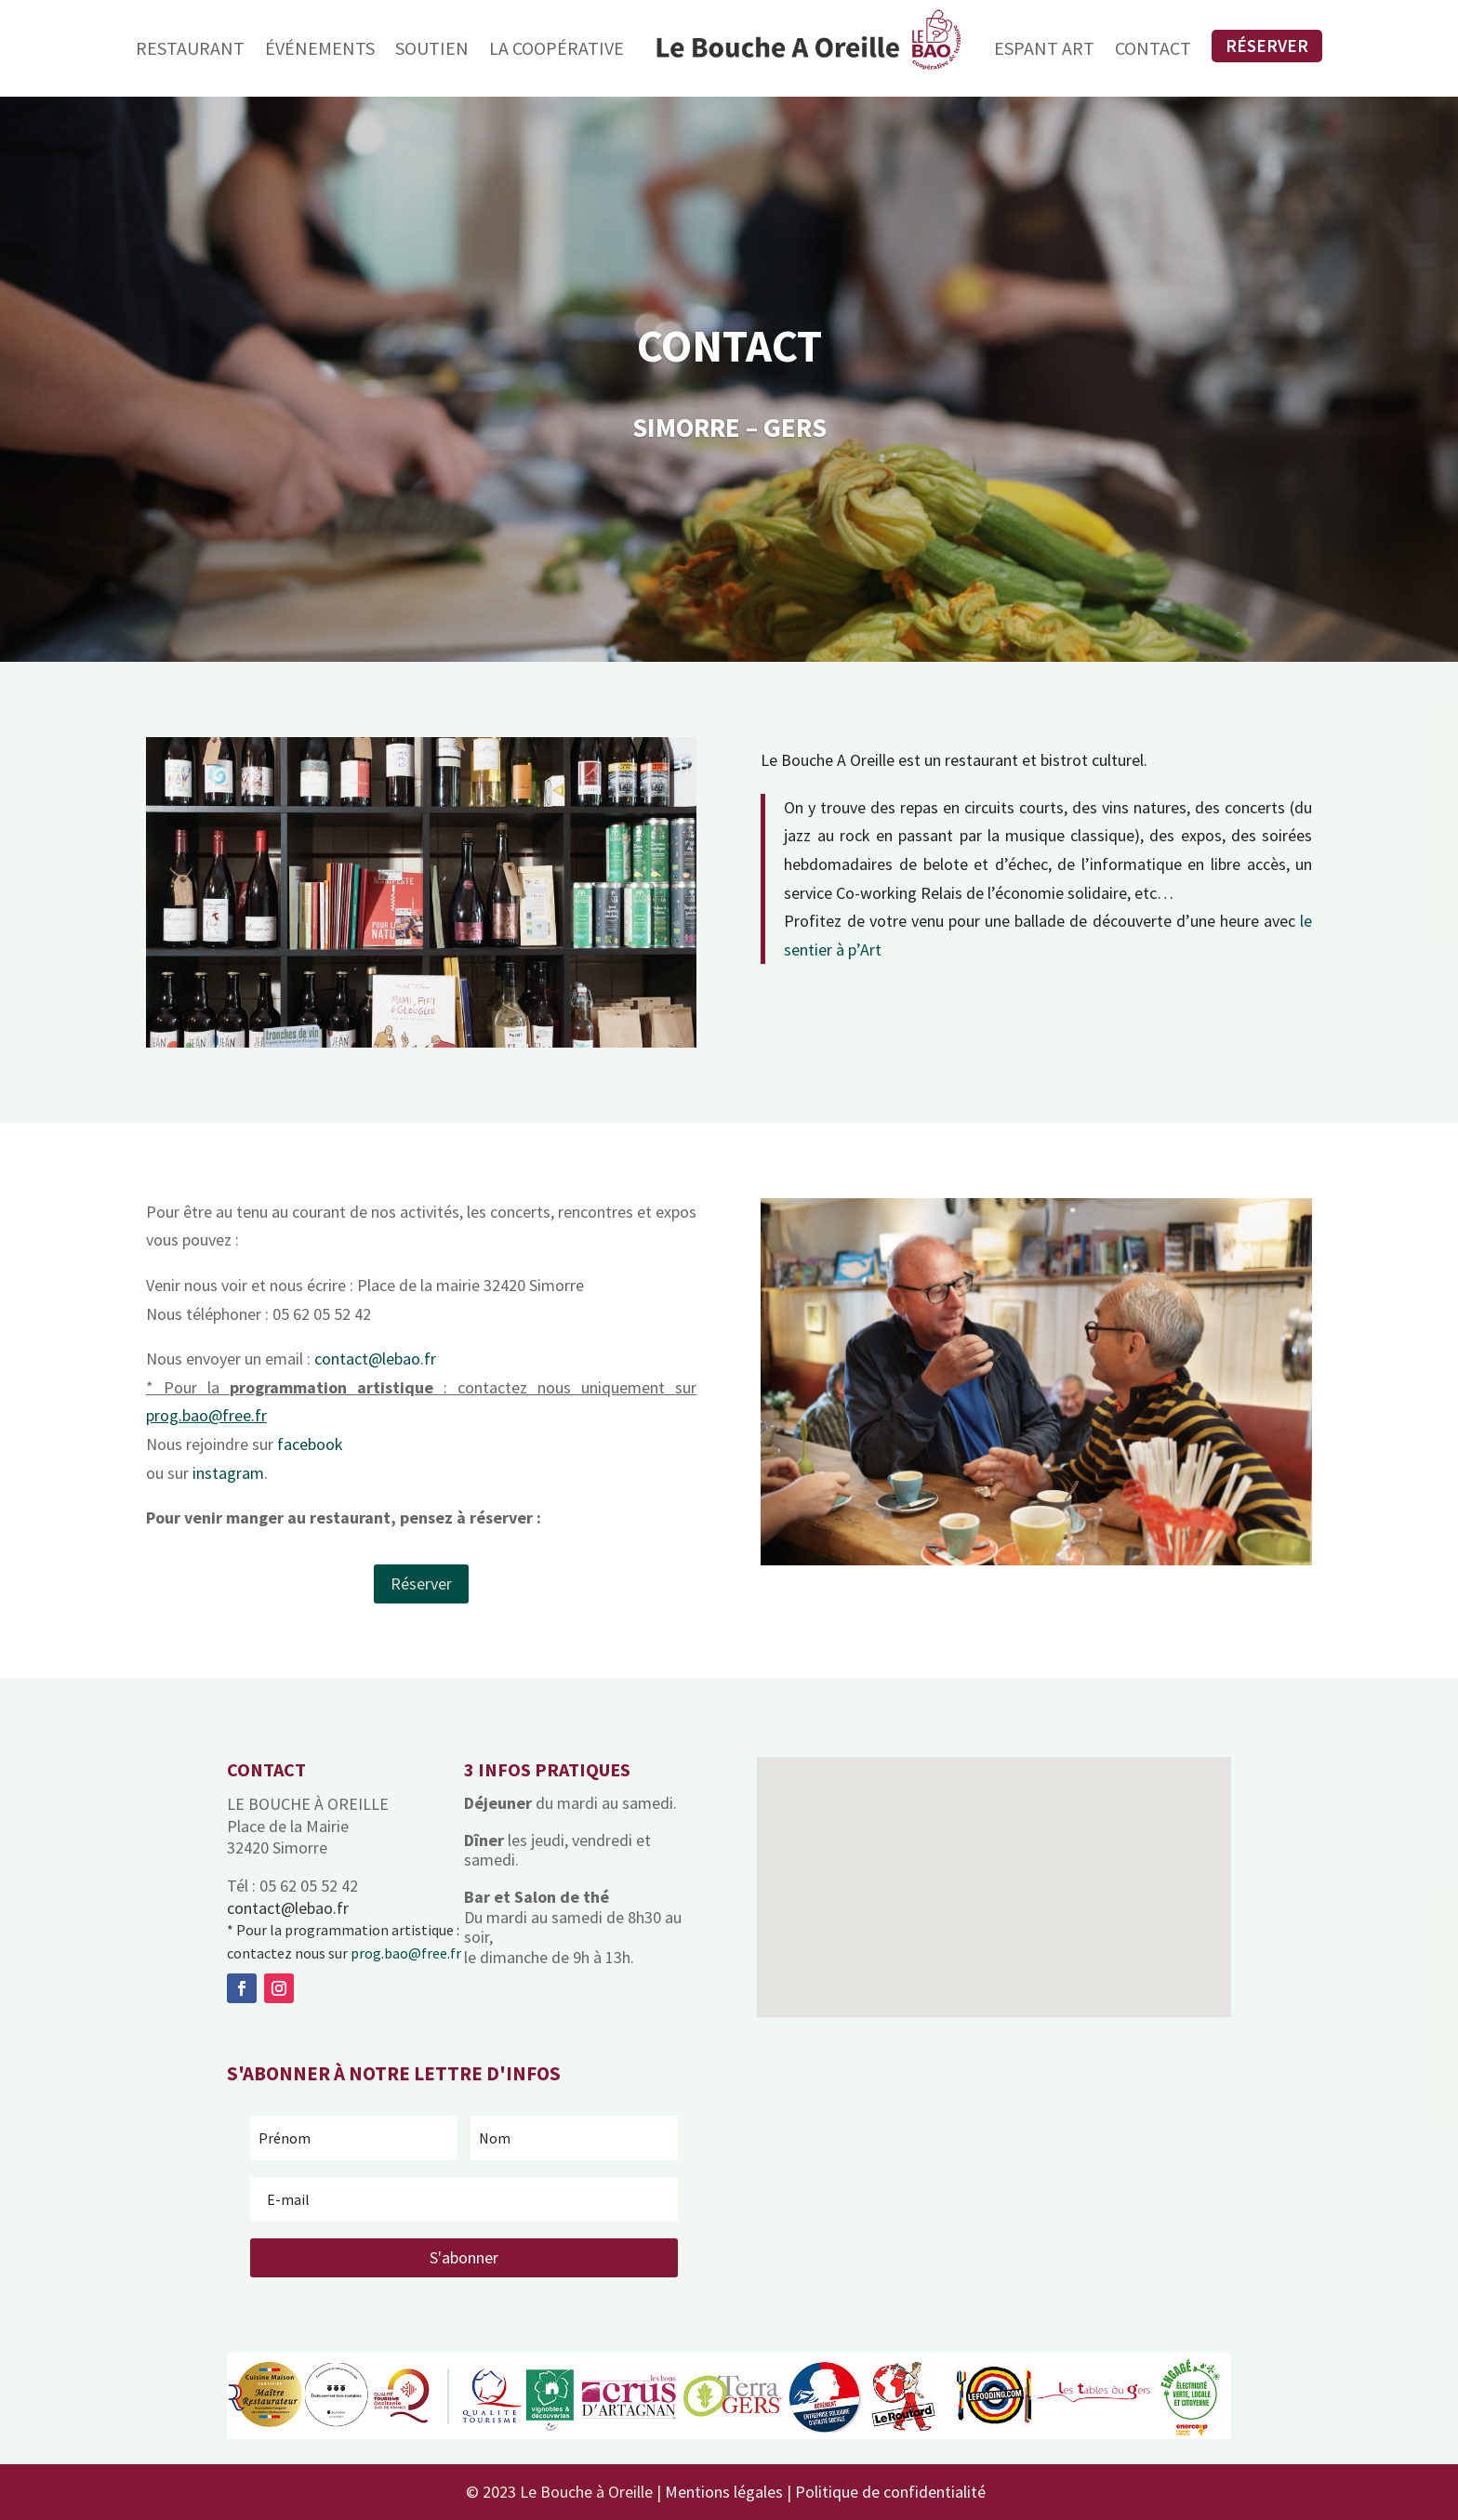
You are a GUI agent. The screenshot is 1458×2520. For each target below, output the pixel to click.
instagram (228, 1473)
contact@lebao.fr (375, 1358)
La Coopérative (556, 48)
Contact (1153, 48)
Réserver (1267, 45)
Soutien (432, 48)
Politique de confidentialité (890, 2491)
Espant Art (1044, 48)
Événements (320, 48)
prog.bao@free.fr (406, 1953)
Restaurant (190, 48)
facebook (310, 1444)
